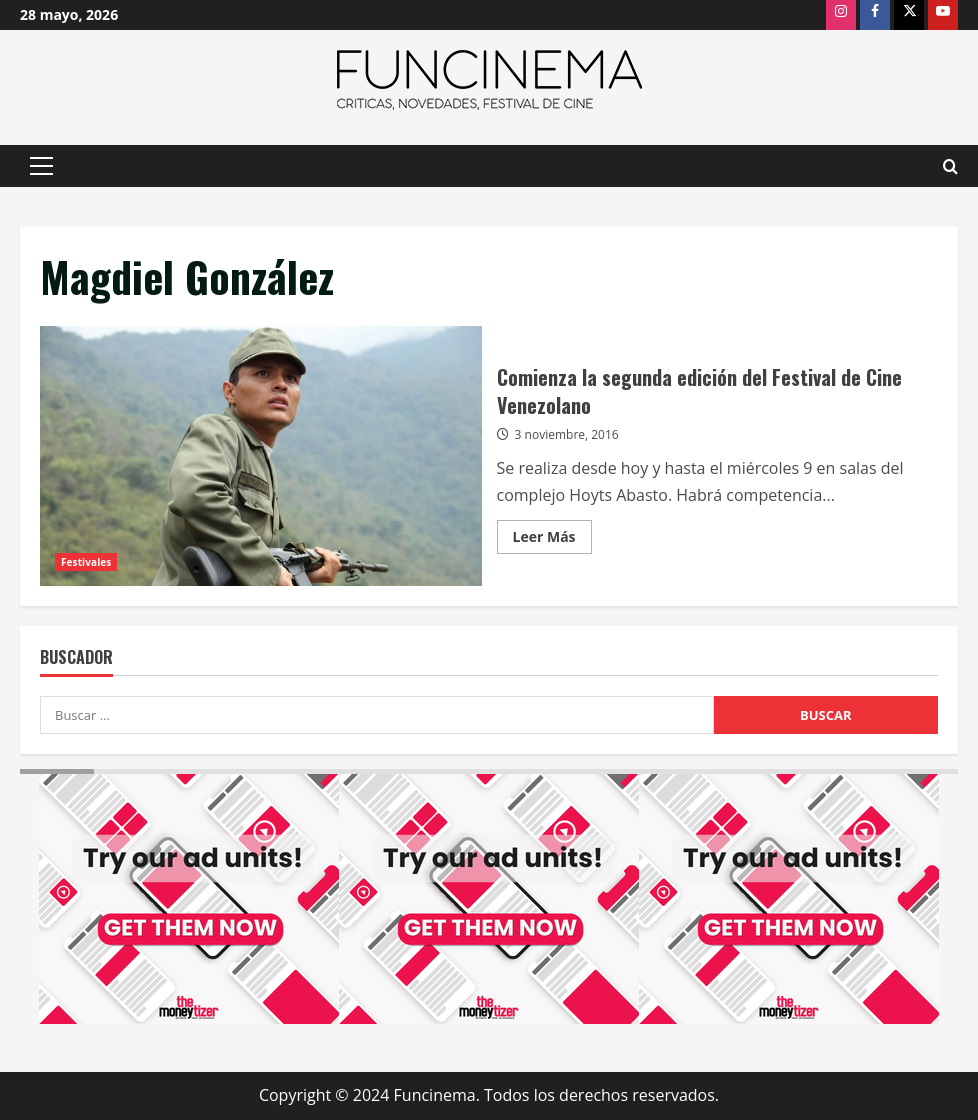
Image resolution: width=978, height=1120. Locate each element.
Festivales (86, 562)
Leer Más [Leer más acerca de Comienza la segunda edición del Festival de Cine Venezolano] (552, 540)
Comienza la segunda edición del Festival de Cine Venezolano (261, 456)
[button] (41, 166)
